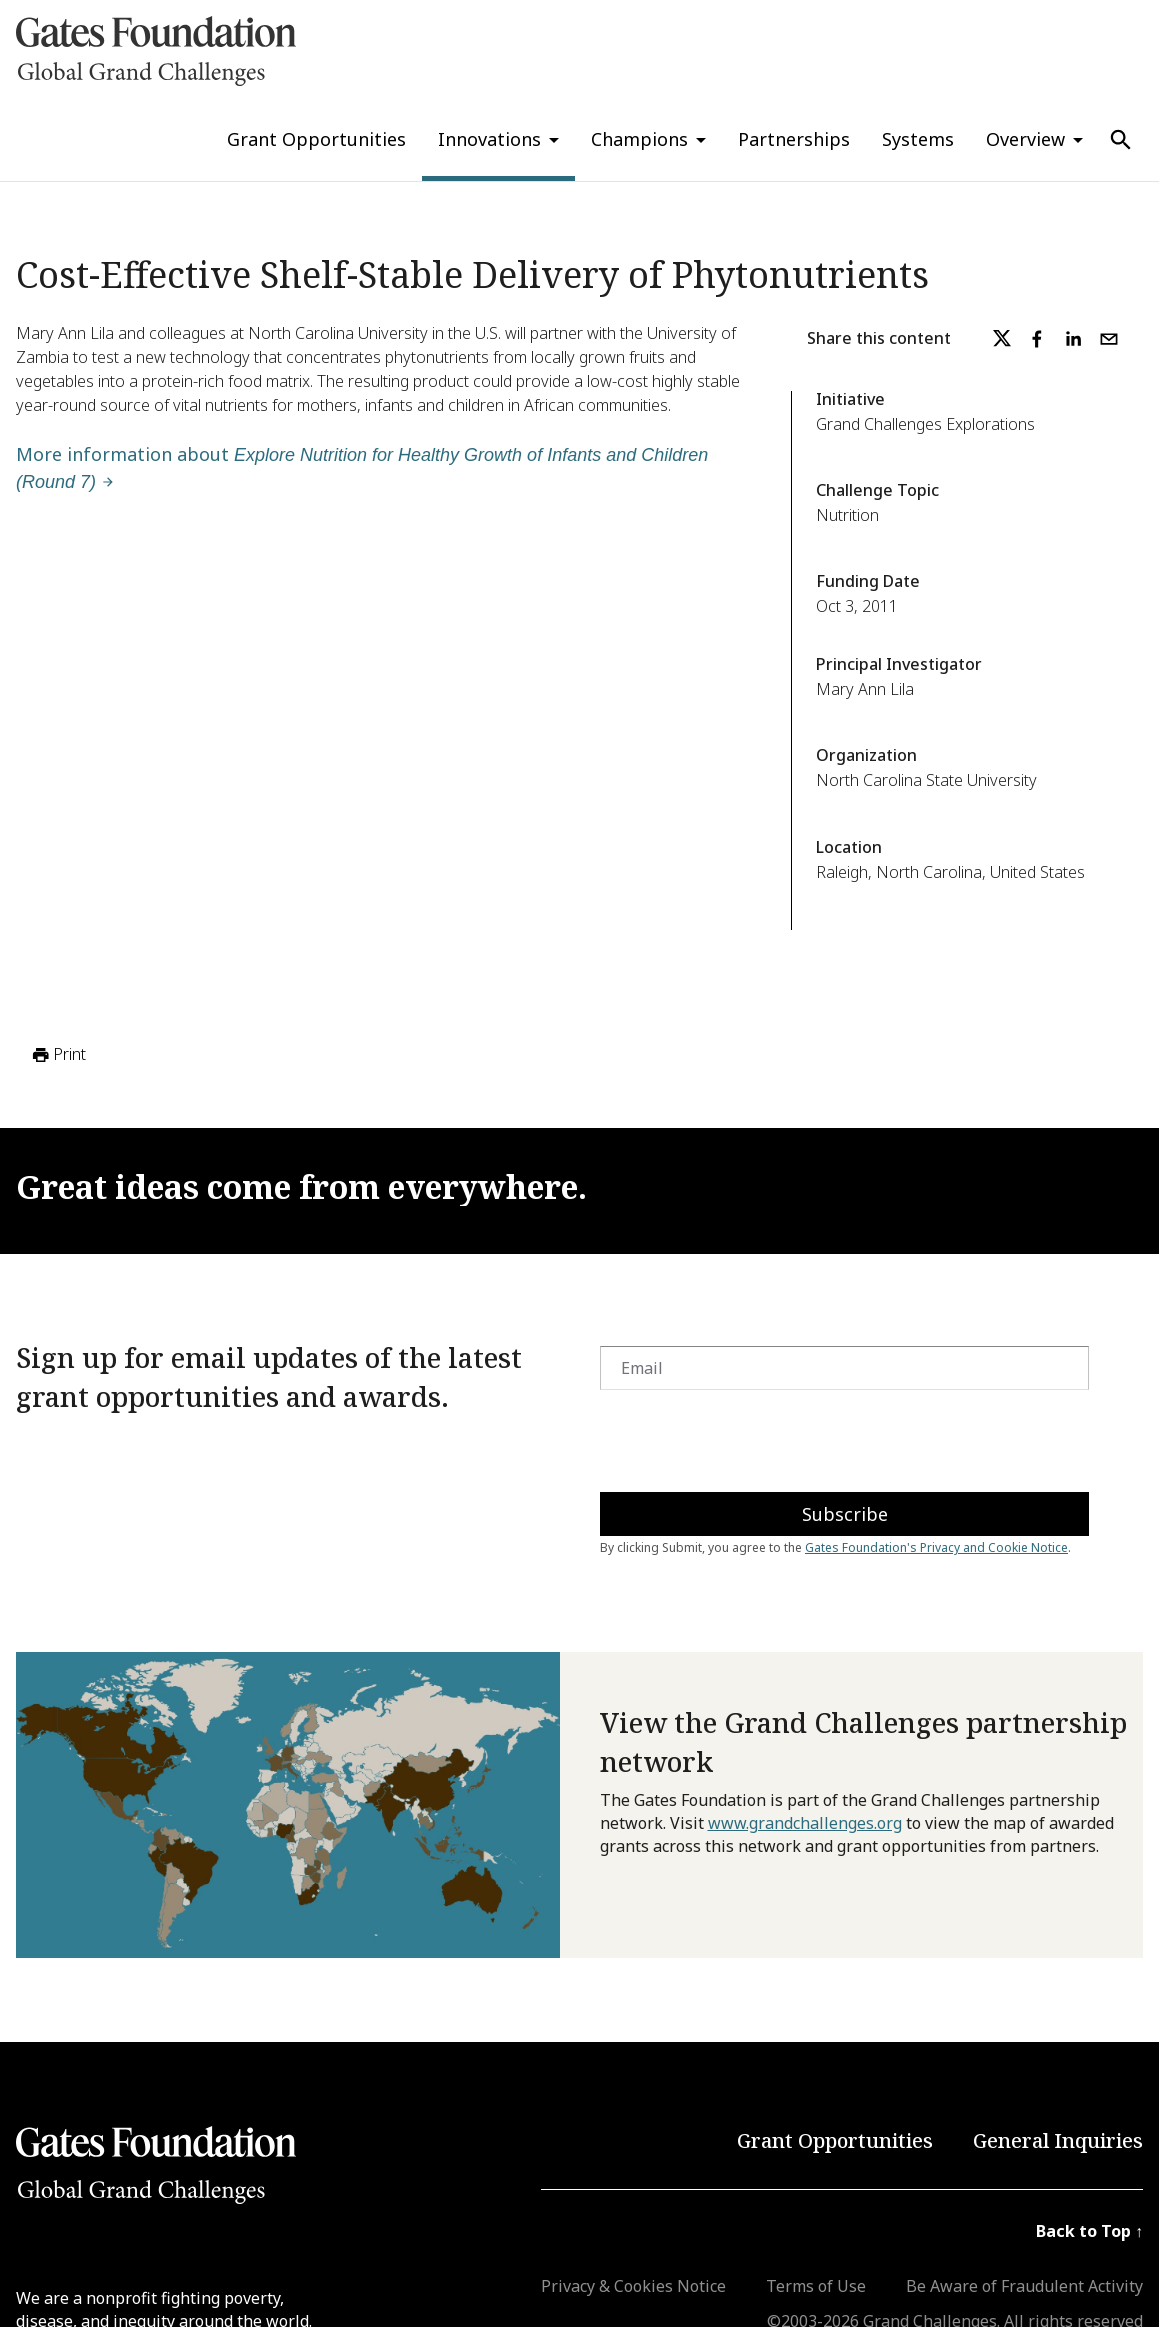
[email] (1109, 339)
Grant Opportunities (316, 139)
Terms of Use (816, 2286)
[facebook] (1037, 339)
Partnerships (794, 139)
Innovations (489, 139)
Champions (639, 139)
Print (57, 1055)
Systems (918, 139)
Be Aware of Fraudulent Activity (1024, 2286)
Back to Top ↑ (1089, 2231)
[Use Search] (1121, 140)
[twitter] (1002, 339)
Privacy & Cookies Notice (633, 2286)
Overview (1025, 139)
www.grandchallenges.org (805, 1823)
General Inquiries (1058, 2140)
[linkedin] (1073, 339)
